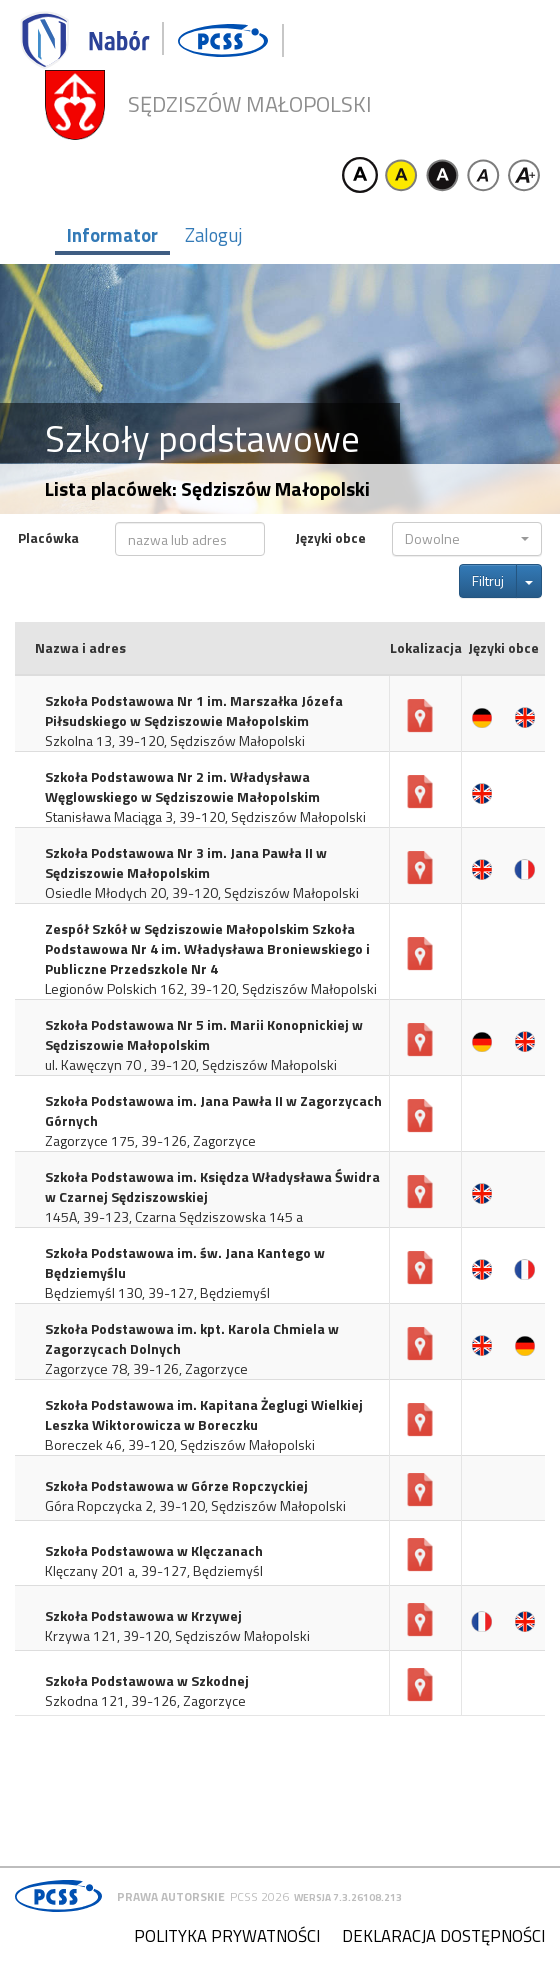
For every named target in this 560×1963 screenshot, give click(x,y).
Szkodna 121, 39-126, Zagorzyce (145, 1701)
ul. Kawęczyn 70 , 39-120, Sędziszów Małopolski (191, 1065)
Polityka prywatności (227, 1936)
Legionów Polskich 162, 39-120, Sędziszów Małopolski (211, 989)
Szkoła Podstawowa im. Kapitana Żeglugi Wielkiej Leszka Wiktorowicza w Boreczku (204, 1415)
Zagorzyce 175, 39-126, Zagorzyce (150, 1141)
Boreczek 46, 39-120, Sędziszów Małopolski (180, 1445)
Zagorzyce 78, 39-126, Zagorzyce (146, 1369)
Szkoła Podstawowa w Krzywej (143, 1616)
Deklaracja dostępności (443, 1936)
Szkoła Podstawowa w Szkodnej (147, 1681)
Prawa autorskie (171, 1896)
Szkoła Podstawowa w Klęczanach (154, 1551)
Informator (112, 235)
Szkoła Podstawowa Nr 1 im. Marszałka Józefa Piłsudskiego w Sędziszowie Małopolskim (194, 711)
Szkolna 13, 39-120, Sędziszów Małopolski (175, 741)
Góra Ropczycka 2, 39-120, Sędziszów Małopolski (195, 1506)
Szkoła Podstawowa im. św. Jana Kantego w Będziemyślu (185, 1263)
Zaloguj (213, 235)
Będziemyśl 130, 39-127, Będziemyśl (157, 1293)
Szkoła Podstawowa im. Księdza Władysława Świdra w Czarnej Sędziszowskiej (212, 1187)
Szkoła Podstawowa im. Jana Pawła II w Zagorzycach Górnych (213, 1111)
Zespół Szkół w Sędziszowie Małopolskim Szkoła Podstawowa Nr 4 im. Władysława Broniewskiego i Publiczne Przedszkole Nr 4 (207, 949)
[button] (467, 539)
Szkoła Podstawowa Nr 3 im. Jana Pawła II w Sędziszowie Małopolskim (186, 863)
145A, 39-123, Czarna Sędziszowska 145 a (174, 1217)
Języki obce (330, 538)
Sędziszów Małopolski (250, 104)
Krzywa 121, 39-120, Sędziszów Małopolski (177, 1636)
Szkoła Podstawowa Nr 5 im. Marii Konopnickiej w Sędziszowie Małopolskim (204, 1035)
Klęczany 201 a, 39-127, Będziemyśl (154, 1571)
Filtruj (488, 580)
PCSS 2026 (259, 1896)
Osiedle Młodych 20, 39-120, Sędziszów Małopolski (202, 893)
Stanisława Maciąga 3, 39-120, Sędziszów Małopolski (205, 817)
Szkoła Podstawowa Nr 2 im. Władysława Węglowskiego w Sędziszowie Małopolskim (182, 787)
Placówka (48, 538)
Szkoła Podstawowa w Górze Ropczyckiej (176, 1486)
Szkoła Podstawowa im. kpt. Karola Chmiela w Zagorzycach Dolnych (192, 1339)
